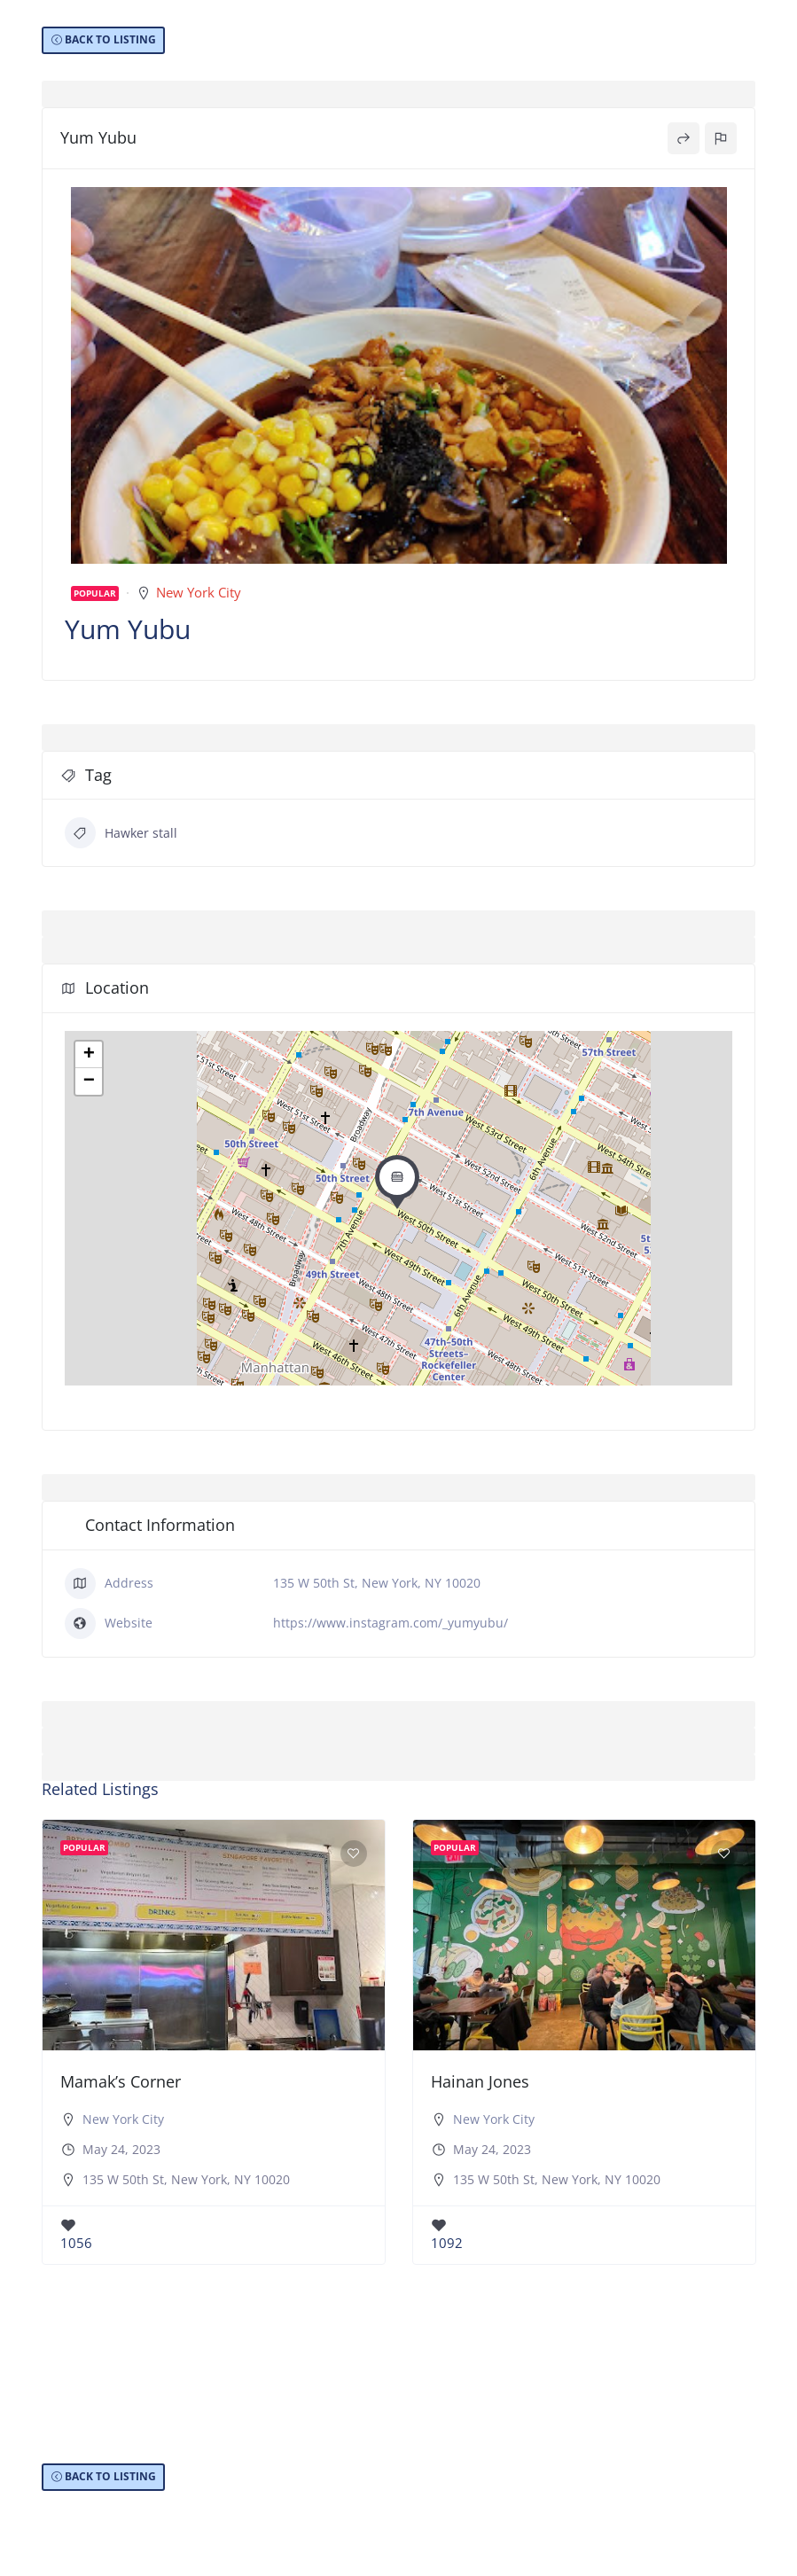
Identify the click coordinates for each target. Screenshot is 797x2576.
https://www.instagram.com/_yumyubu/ (390, 1622)
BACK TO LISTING (110, 39)
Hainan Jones (480, 2081)
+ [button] (89, 1055)
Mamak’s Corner (120, 2081)
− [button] (89, 1081)
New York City (198, 592)
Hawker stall (121, 832)
